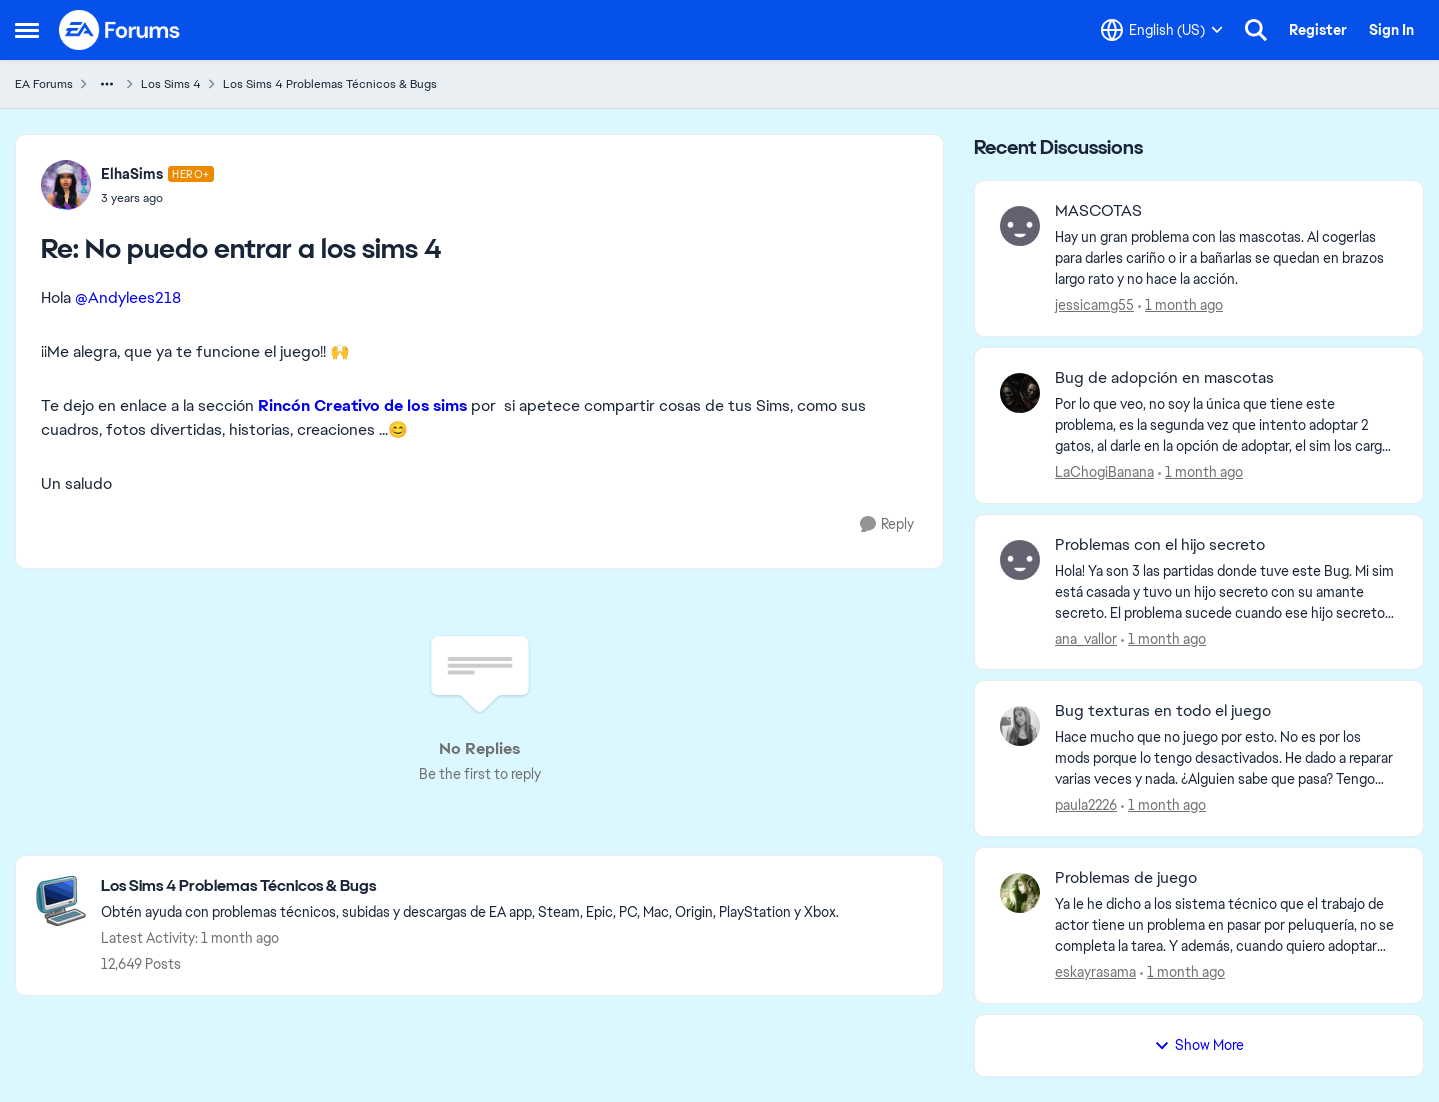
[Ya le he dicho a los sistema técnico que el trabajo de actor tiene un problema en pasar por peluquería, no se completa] (1226, 925)
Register (1318, 30)
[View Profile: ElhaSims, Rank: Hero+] (66, 185)
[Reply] (887, 524)
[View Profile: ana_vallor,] (1020, 560)
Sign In (1391, 30)
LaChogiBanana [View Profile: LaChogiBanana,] (1104, 472)
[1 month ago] (1180, 305)
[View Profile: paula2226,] (1020, 726)
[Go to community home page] (120, 30)
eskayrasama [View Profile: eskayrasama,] (1095, 972)
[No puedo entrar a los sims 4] (157, 198)
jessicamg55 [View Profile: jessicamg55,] (1094, 305)
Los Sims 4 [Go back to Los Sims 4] (171, 84)
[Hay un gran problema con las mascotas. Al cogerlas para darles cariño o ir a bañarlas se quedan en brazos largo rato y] (1226, 258)
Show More (1199, 1045)
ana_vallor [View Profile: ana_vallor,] (1086, 638)
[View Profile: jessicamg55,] (1020, 226)
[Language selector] (1162, 30)
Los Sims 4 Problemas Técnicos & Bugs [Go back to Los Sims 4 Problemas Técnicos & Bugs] (330, 84)
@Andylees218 (128, 297)
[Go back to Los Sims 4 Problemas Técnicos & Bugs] (470, 886)
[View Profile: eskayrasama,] (1020, 893)
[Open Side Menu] (27, 30)
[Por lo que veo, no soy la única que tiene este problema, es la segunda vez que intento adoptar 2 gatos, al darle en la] (1226, 425)
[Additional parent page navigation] (107, 84)
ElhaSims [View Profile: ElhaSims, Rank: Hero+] (132, 174)
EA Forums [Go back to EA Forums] (44, 84)
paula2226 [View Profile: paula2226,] (1086, 805)
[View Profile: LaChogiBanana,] (1020, 393)
